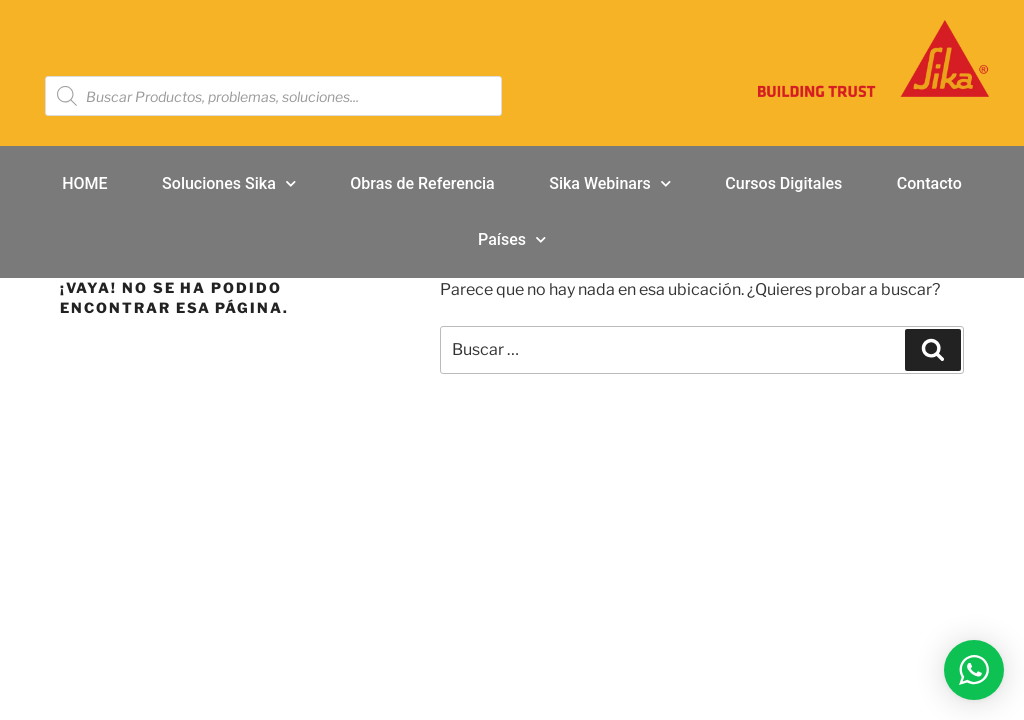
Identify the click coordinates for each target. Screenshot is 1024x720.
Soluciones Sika (229, 183)
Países (512, 239)
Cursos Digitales (783, 183)
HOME (84, 183)
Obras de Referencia (422, 183)
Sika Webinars (610, 183)
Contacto (929, 183)
